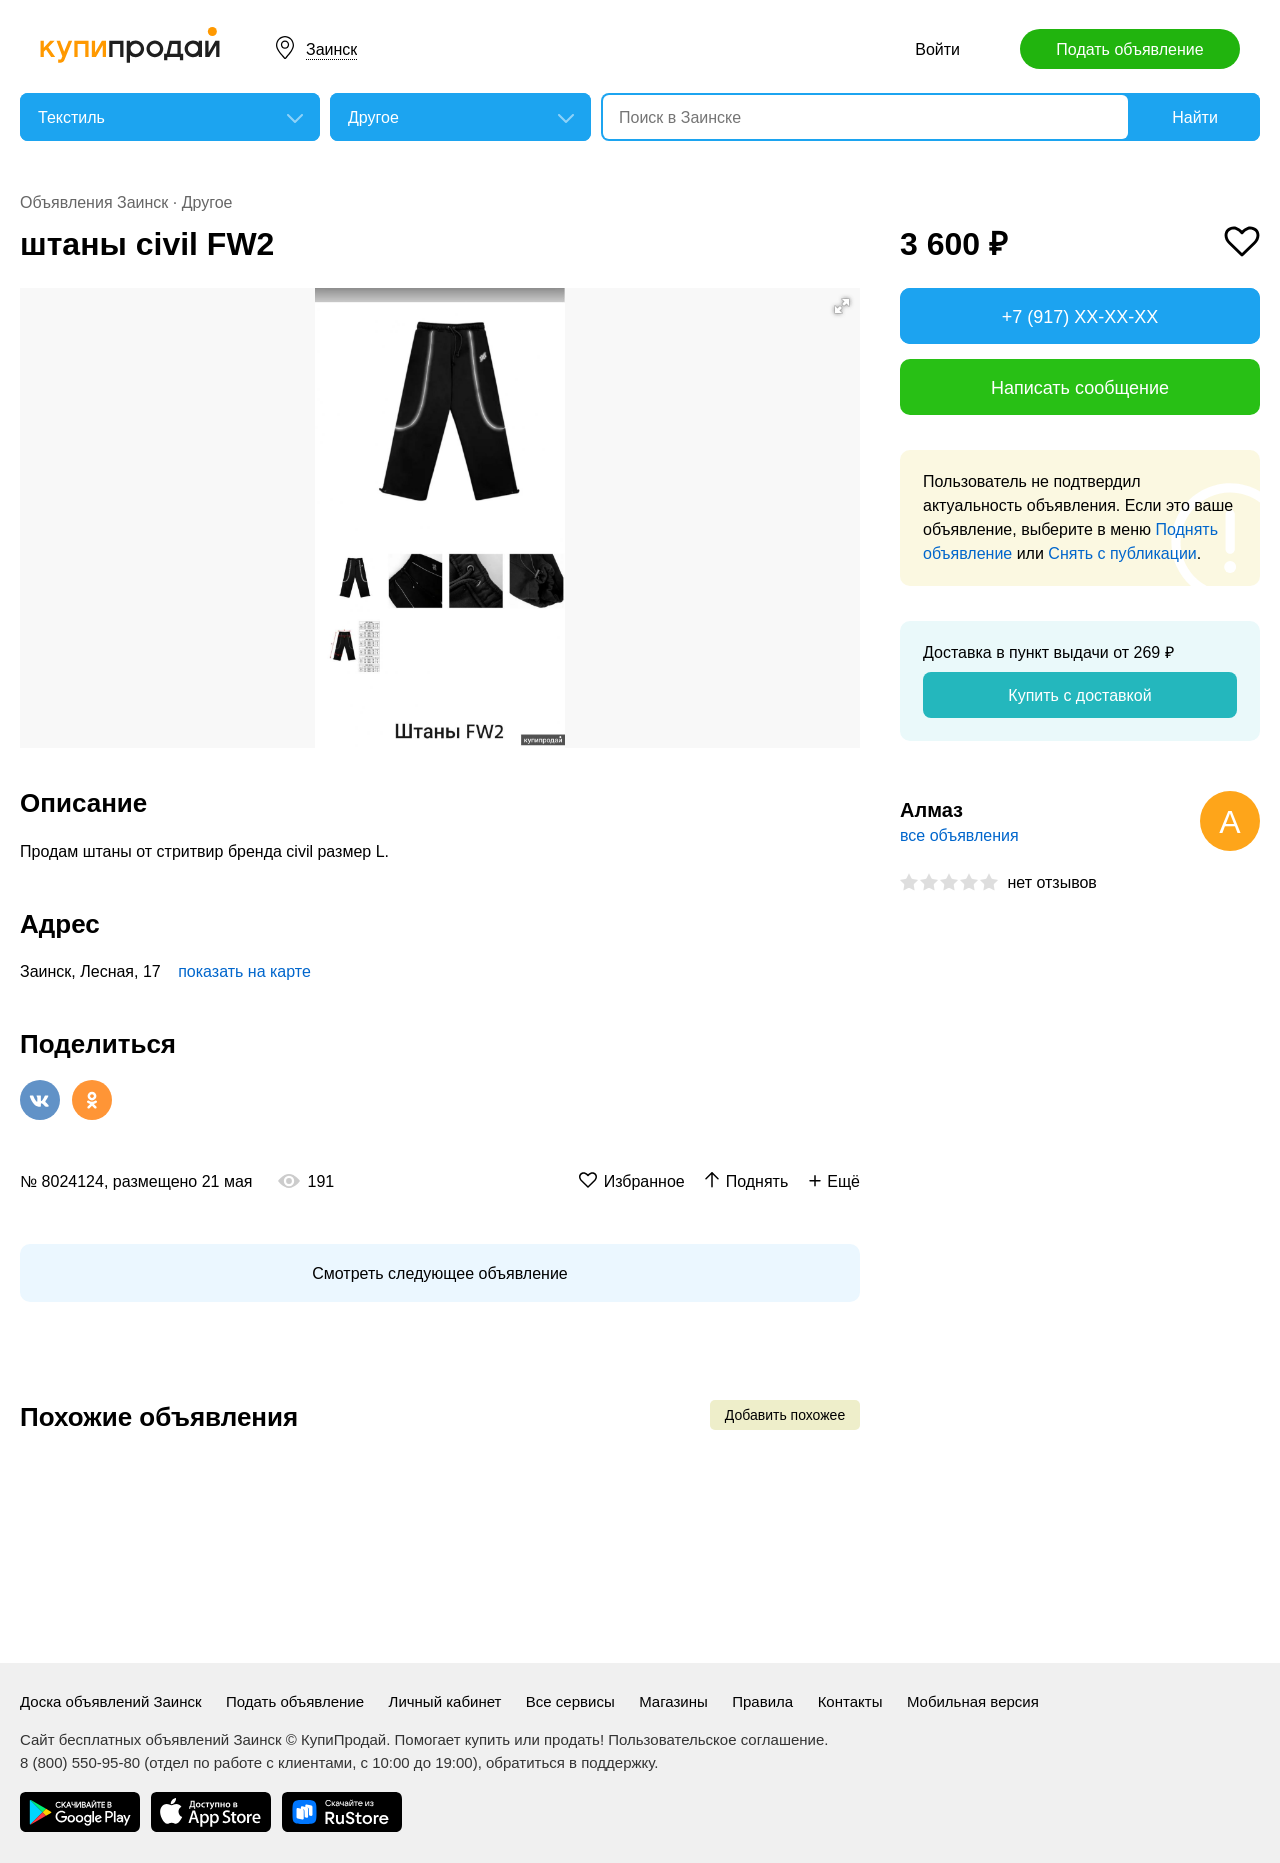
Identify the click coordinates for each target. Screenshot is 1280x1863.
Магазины (673, 1701)
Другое (207, 202)
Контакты (850, 1701)
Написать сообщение (1080, 388)
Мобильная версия (973, 1701)
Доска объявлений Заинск (111, 1701)
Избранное (644, 1181)
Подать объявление (1129, 49)
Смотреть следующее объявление (439, 1273)
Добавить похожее (785, 1415)
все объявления (959, 835)
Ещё (843, 1181)
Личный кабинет (445, 1701)
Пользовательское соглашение (716, 1739)
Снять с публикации (1122, 553)
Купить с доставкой (1079, 695)
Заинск (331, 49)
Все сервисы (570, 1701)
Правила (762, 1701)
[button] (842, 306)
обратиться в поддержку (570, 1762)
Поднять (757, 1181)
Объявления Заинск (94, 202)
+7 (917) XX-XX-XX (1080, 317)
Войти (937, 49)
